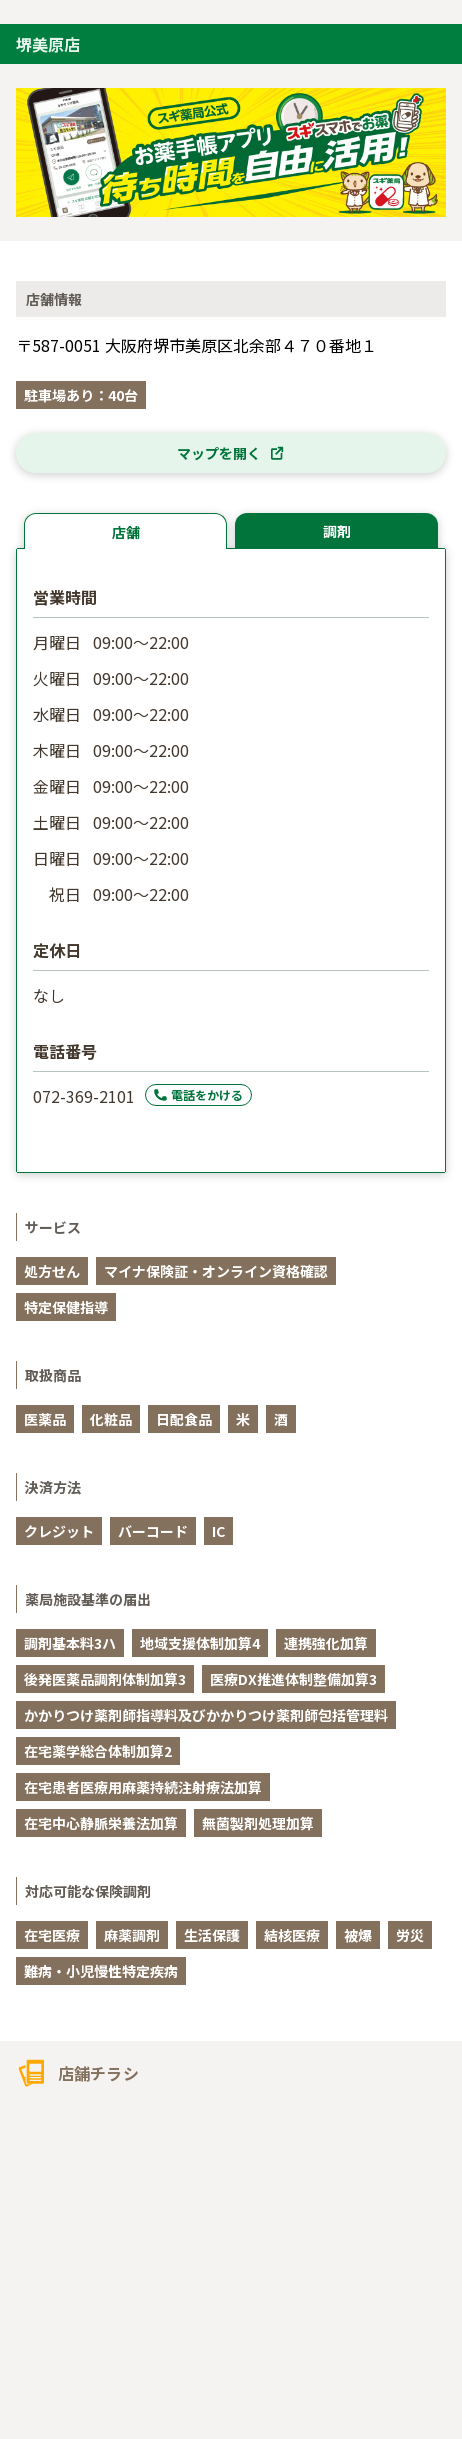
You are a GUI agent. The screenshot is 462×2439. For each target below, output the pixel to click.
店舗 (126, 532)
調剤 (337, 531)
